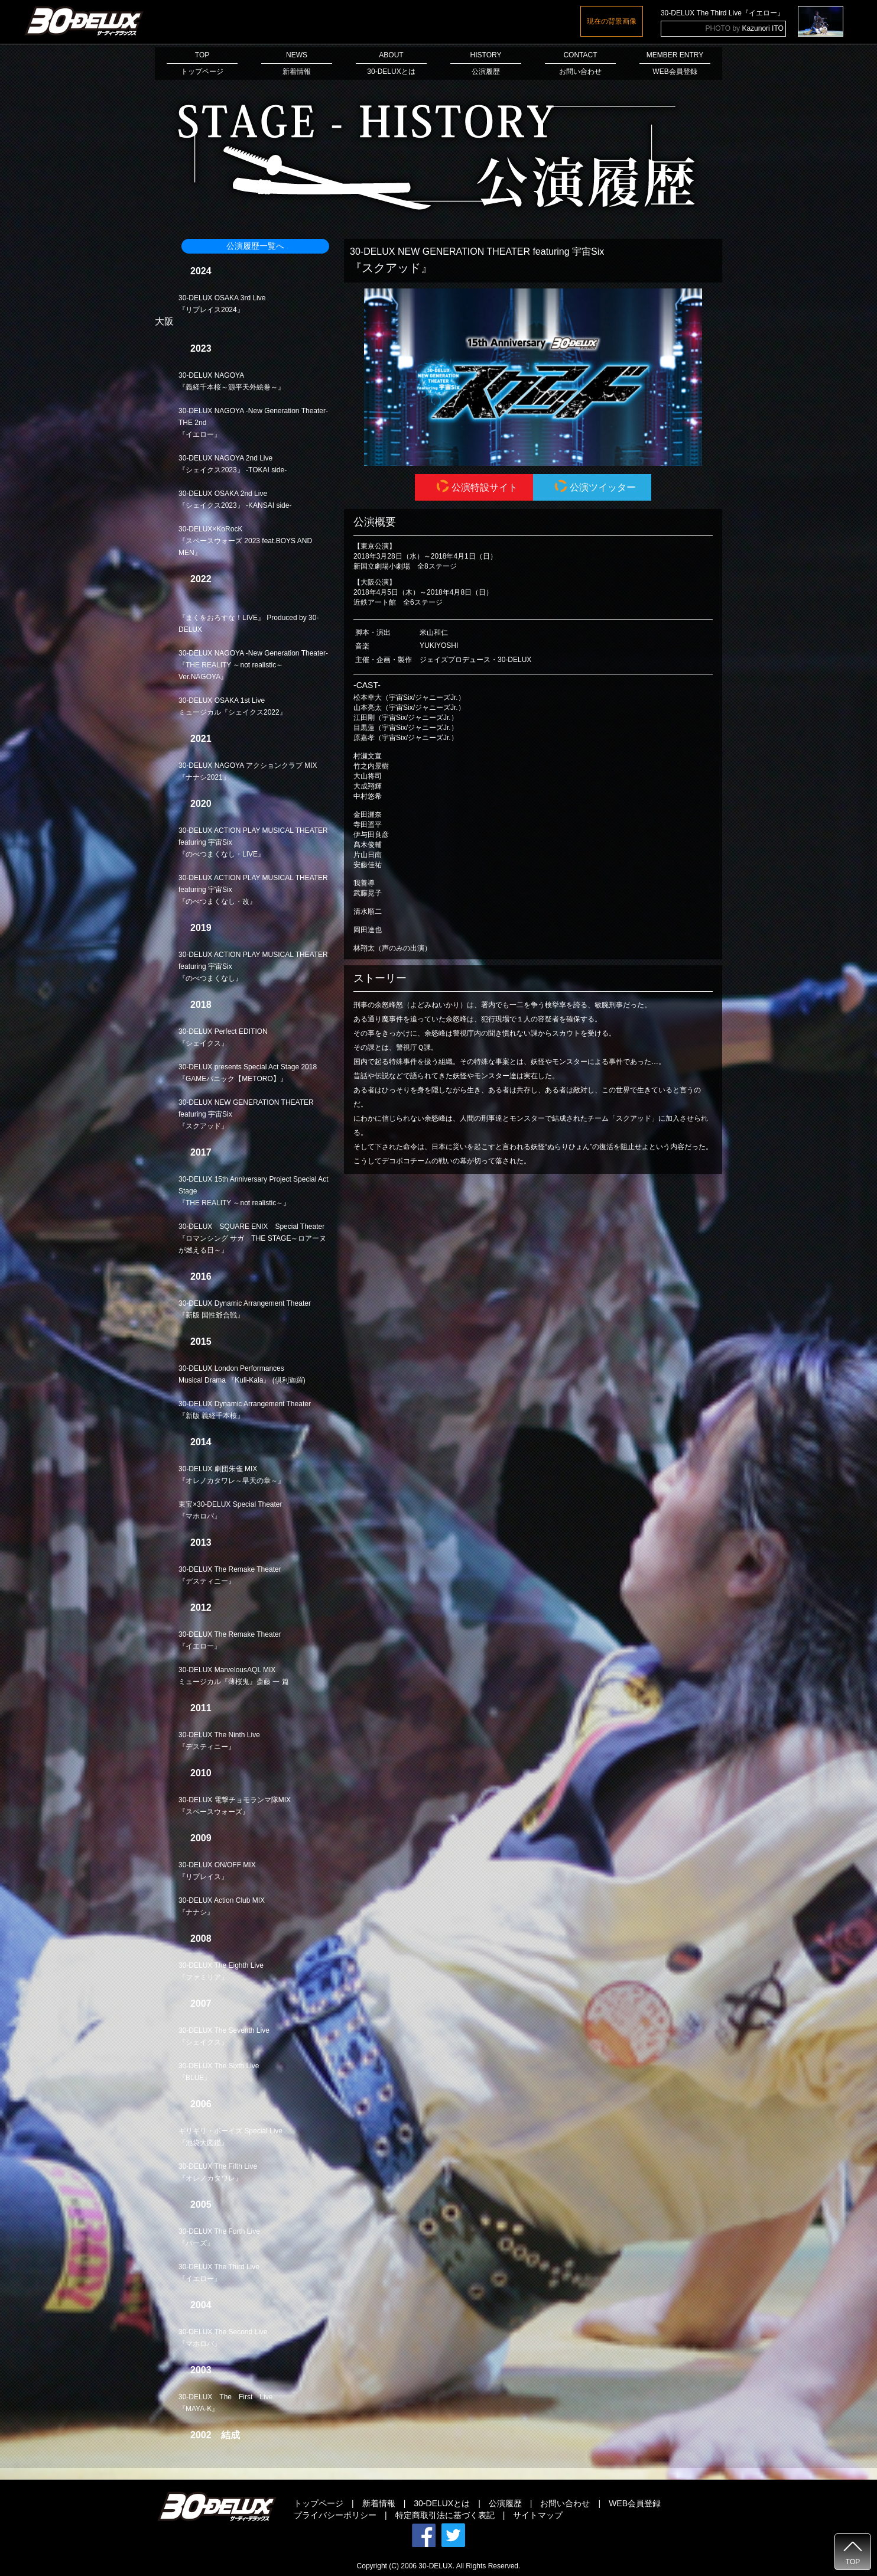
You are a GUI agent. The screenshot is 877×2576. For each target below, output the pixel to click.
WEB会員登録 (635, 2503)
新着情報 (378, 2503)
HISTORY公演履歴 (485, 63)
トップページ (318, 2503)
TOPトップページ (202, 63)
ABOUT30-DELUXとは (391, 63)
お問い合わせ (565, 2503)
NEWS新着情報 (296, 63)
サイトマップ (538, 2515)
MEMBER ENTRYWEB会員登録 (674, 63)
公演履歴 (505, 2503)
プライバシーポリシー (335, 2515)
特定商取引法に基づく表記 (445, 2515)
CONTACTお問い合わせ (580, 63)
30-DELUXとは (442, 2503)
